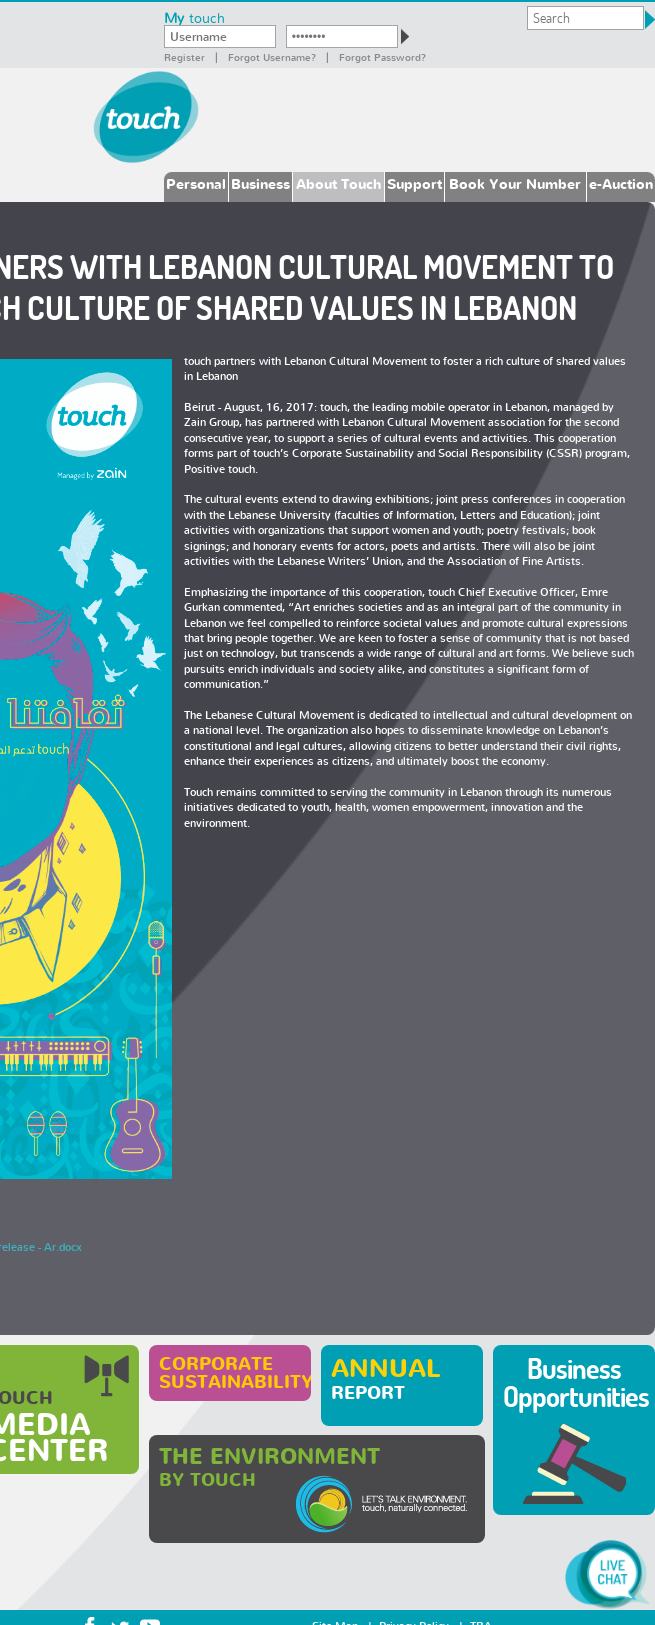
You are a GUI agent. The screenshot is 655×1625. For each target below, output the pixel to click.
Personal (196, 183)
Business (260, 183)
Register (184, 57)
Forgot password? (382, 57)
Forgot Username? (272, 57)
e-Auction (621, 183)
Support (414, 183)
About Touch (338, 183)
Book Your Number (515, 183)
